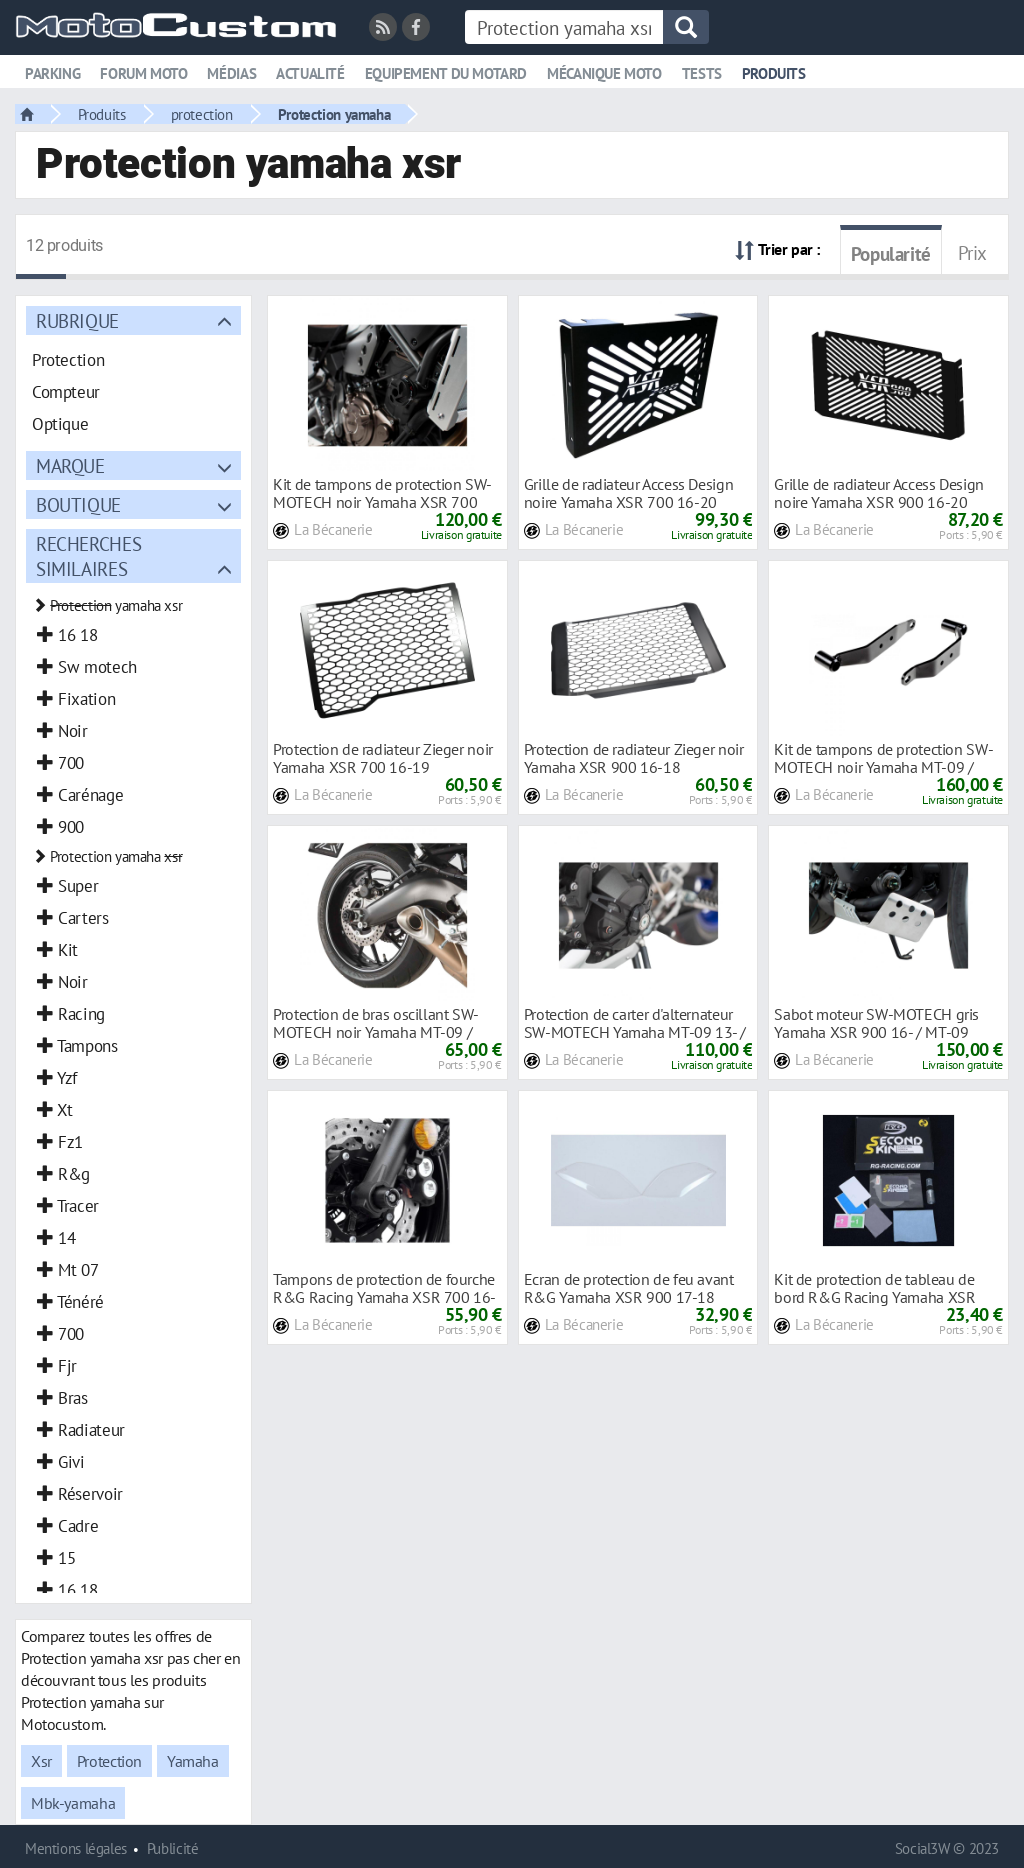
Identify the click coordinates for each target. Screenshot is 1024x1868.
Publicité (173, 1848)
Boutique (78, 504)
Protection (109, 1761)
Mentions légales (76, 1848)
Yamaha (193, 1761)
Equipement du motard (446, 73)
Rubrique (77, 320)
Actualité (310, 73)
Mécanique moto (604, 73)
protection (202, 114)
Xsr (41, 1761)
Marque (70, 465)
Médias (231, 73)
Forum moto (143, 73)
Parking (52, 73)
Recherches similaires (88, 556)
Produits (774, 73)
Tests (702, 73)
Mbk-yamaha (73, 1803)
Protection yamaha (334, 114)
